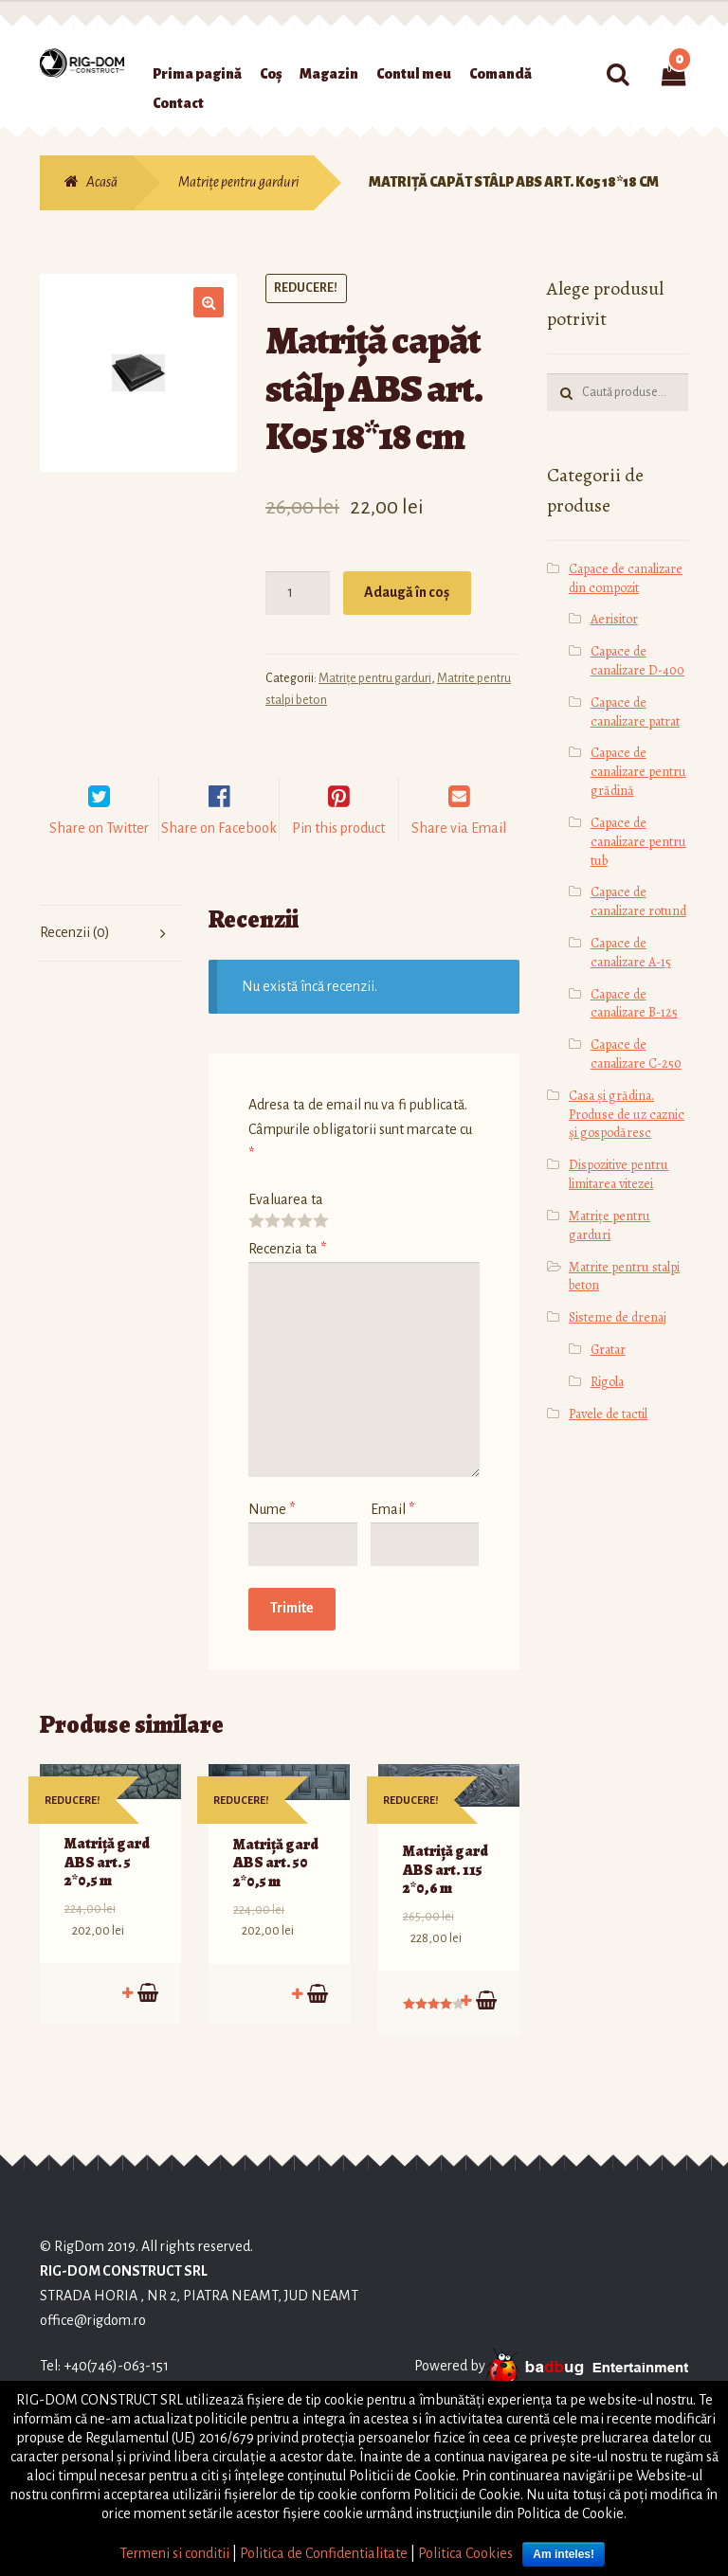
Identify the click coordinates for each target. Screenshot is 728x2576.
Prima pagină (197, 73)
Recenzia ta (287, 1272)
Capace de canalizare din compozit (625, 578)
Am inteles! (563, 2554)
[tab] (110, 957)
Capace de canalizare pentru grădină (638, 772)
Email (392, 1532)
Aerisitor (614, 619)
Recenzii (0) (75, 956)
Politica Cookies (465, 2553)
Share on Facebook (219, 851)
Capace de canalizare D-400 (637, 660)
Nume (271, 1532)
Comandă (500, 73)
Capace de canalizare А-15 (631, 952)
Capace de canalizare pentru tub (638, 842)
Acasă (102, 181)
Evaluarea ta (285, 1223)
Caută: (618, 75)
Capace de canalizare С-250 (636, 1054)
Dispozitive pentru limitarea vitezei (618, 1174)
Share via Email (458, 851)
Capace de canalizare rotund (638, 901)
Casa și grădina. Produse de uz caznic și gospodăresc (626, 1115)
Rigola (607, 1382)
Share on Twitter (99, 851)
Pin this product (338, 851)
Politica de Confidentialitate (324, 2553)
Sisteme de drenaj (617, 1317)
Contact (178, 103)
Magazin (329, 73)
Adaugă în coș (406, 592)
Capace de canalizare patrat (635, 712)
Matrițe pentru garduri (238, 181)
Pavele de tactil (608, 1414)
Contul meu (413, 73)
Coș (271, 73)
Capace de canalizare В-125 (634, 1003)
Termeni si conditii (174, 2553)
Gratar (608, 1350)
